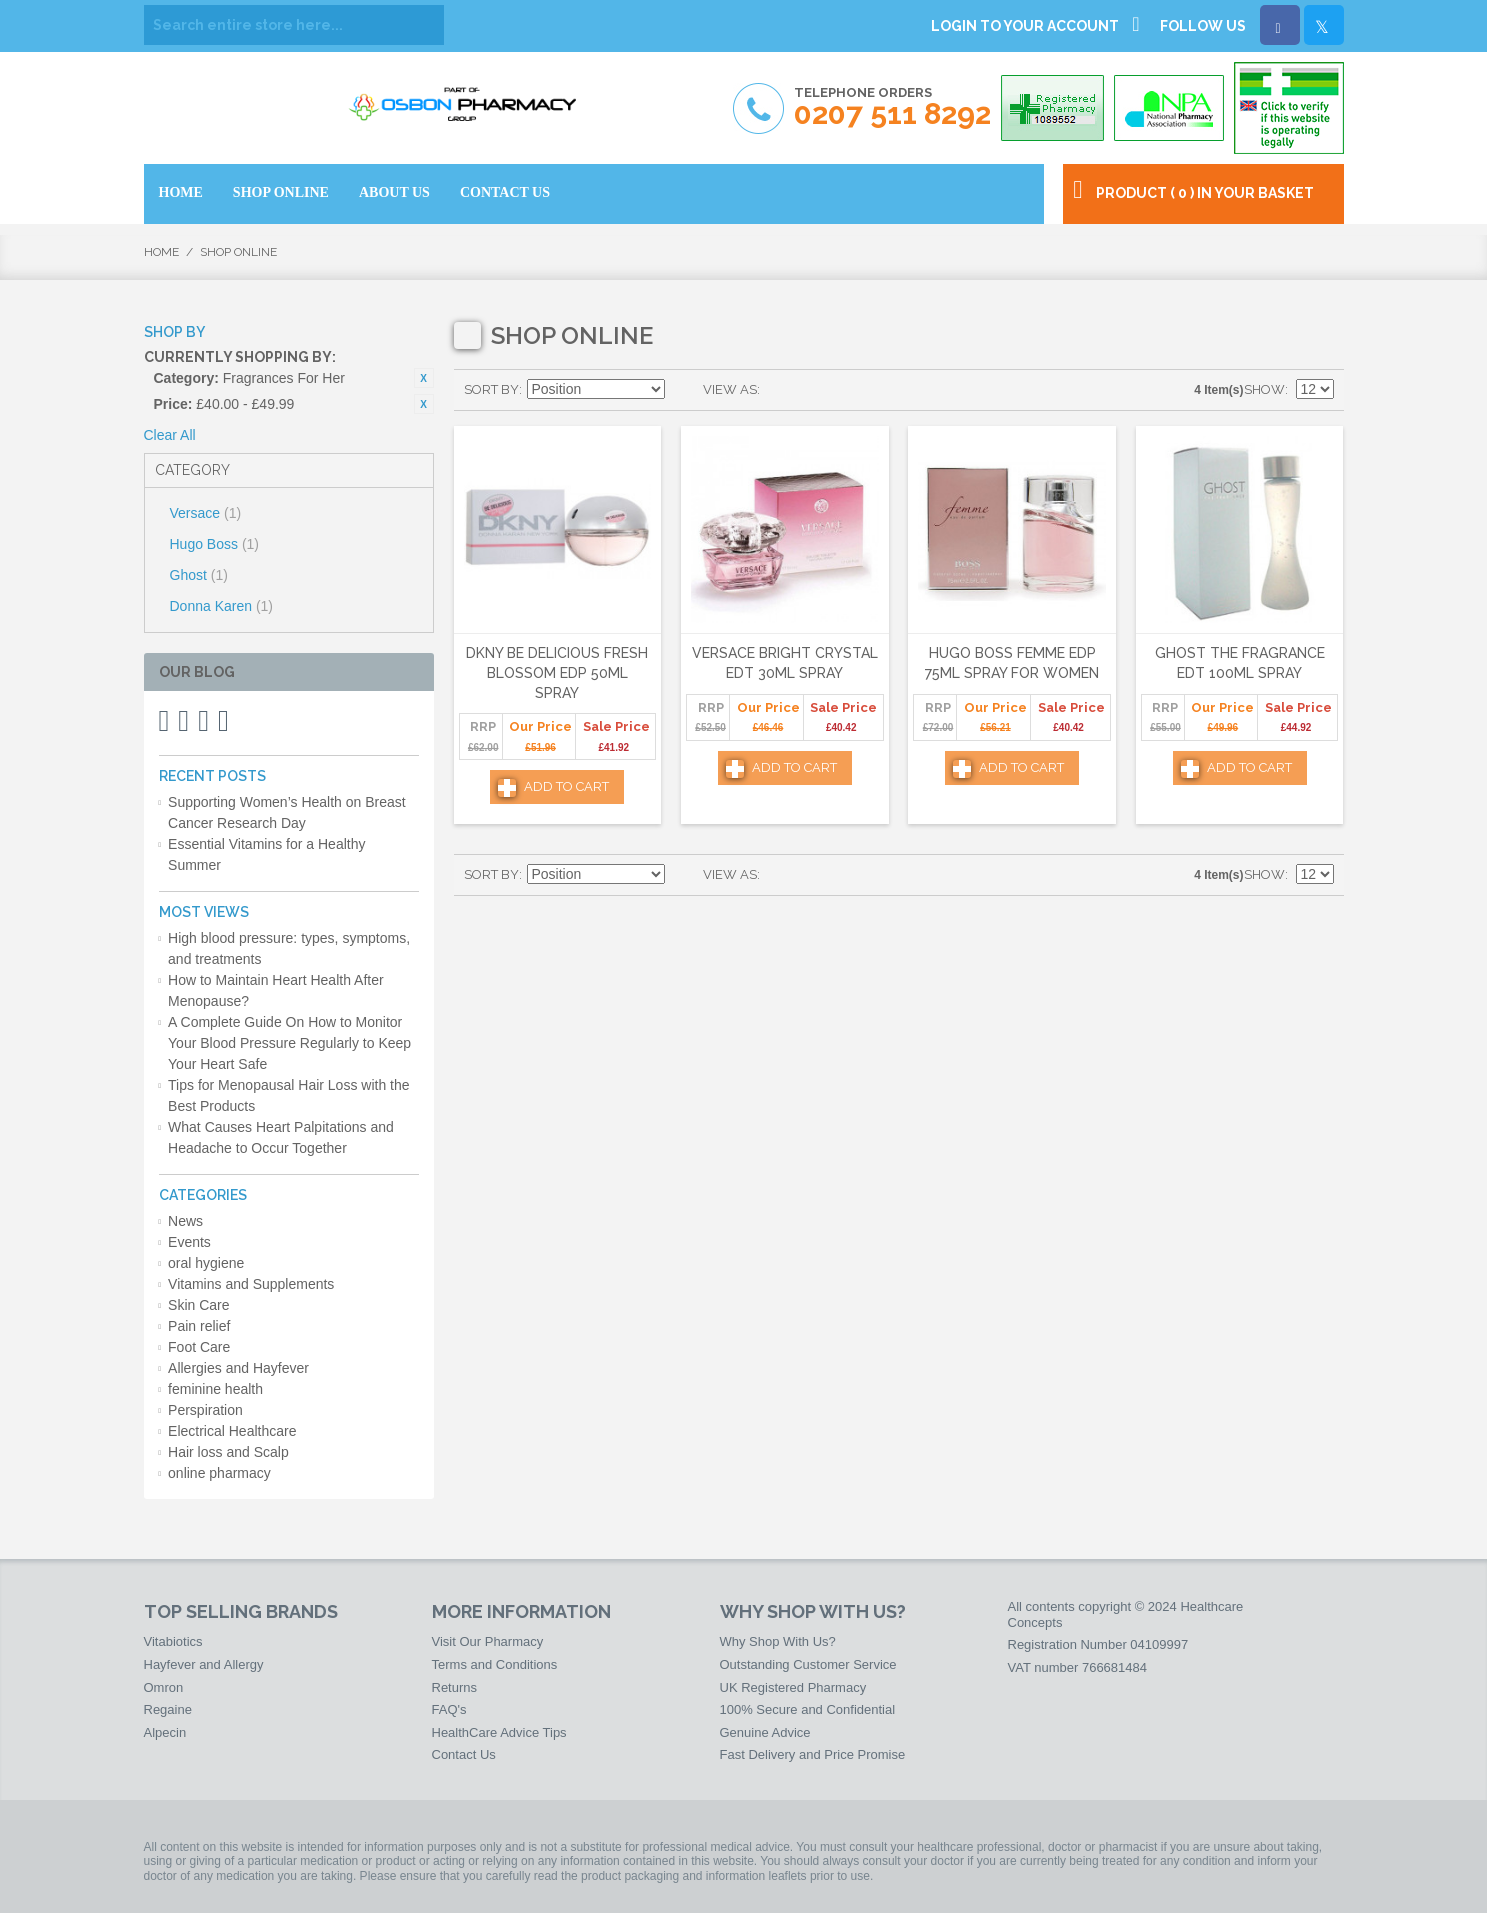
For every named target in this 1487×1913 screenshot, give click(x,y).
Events (189, 1242)
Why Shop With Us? (778, 1641)
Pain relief (199, 1326)
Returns (455, 1687)
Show (1264, 389)
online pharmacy (219, 1473)
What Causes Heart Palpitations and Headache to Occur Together (281, 1137)
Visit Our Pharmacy (488, 1641)
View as (730, 389)
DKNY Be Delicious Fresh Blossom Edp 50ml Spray (557, 672)
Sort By (491, 389)
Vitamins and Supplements (251, 1284)
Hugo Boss (215, 544)
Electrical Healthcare (232, 1431)
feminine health (215, 1389)
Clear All (170, 435)
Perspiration (205, 1410)
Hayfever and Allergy (204, 1664)
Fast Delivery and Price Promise (813, 1754)
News (185, 1221)
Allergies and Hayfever (238, 1368)
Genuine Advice (765, 1732)
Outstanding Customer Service (808, 1664)
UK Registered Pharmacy (793, 1687)
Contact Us (464, 1754)
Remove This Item (424, 378)
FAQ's (449, 1709)
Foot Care (199, 1347)
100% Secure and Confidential (808, 1709)
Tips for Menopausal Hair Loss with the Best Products (288, 1095)
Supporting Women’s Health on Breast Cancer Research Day (287, 812)
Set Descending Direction (683, 390)
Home (161, 252)
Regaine (168, 1709)
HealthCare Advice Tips (499, 1732)
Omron (164, 1687)
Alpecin (165, 1732)
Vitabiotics (173, 1641)
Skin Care (198, 1305)
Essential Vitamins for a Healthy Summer (266, 854)
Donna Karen (222, 606)
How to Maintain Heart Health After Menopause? (276, 990)
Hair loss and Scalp (228, 1452)
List (815, 390)
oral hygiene (206, 1263)
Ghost (199, 575)
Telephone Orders (892, 107)
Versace (206, 513)
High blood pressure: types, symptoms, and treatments (289, 948)
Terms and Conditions (495, 1664)
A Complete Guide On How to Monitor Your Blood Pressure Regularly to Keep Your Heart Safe (289, 1043)
